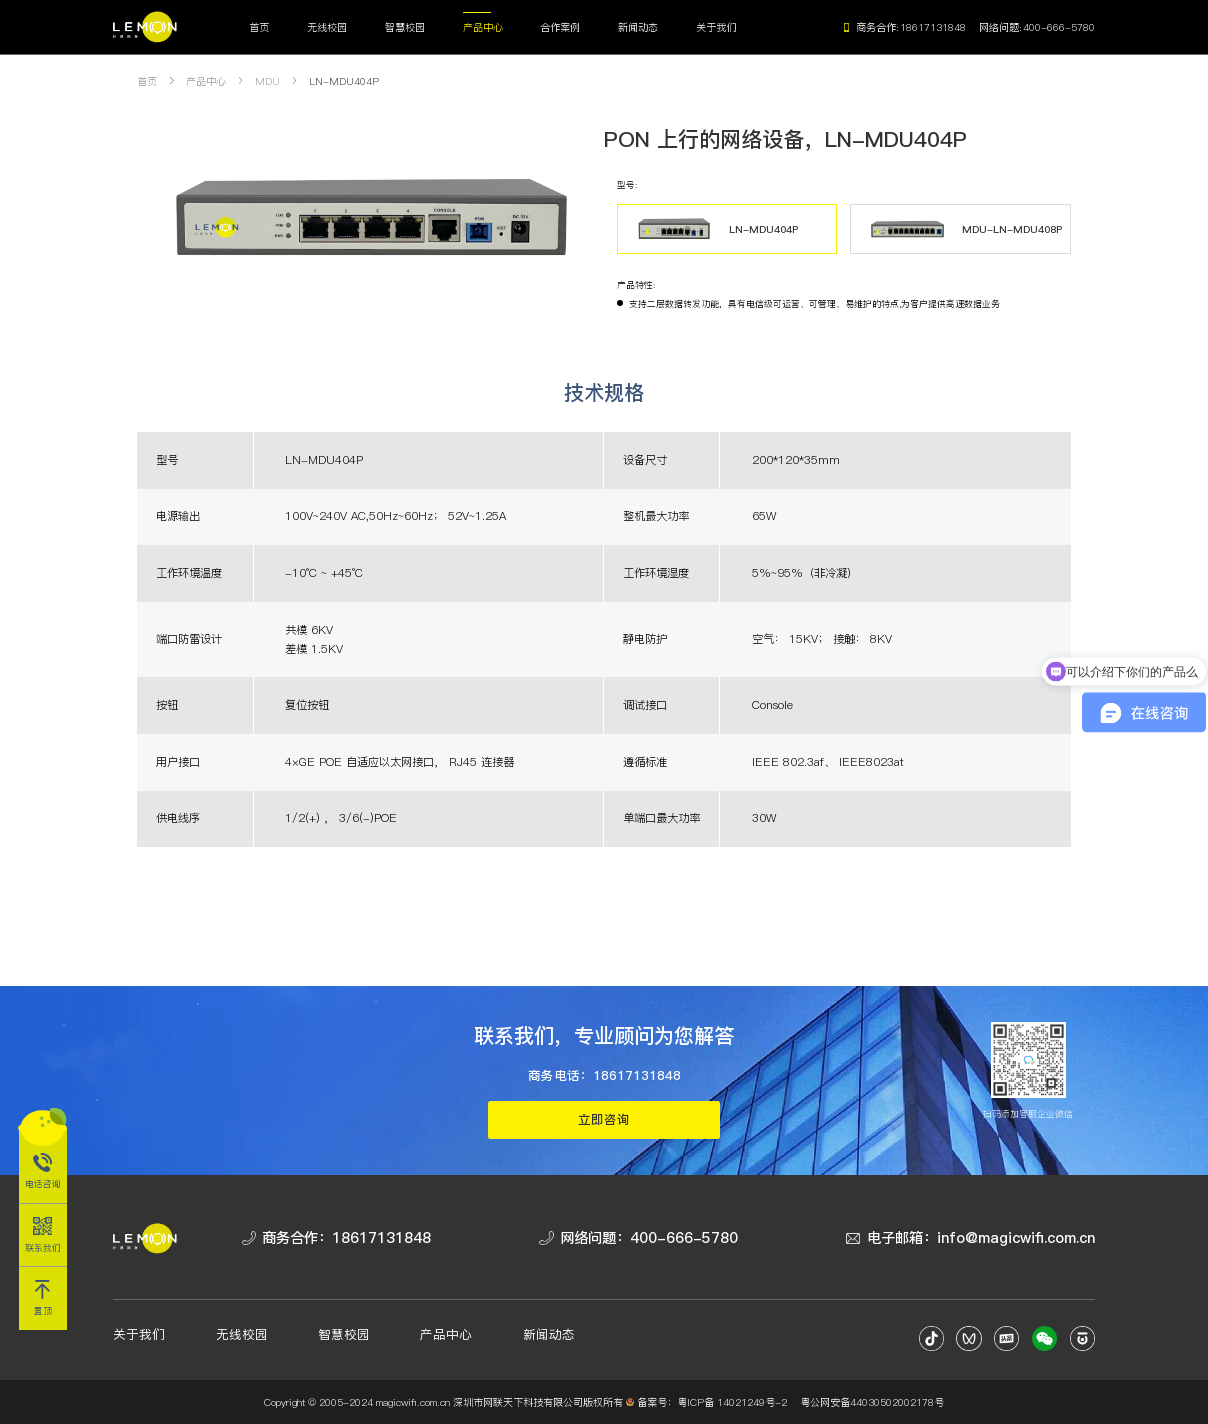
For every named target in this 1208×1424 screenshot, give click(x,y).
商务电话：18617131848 (604, 1075)
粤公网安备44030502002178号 (872, 1402)
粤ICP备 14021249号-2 (732, 1402)
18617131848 (933, 27)
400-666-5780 (1059, 27)
